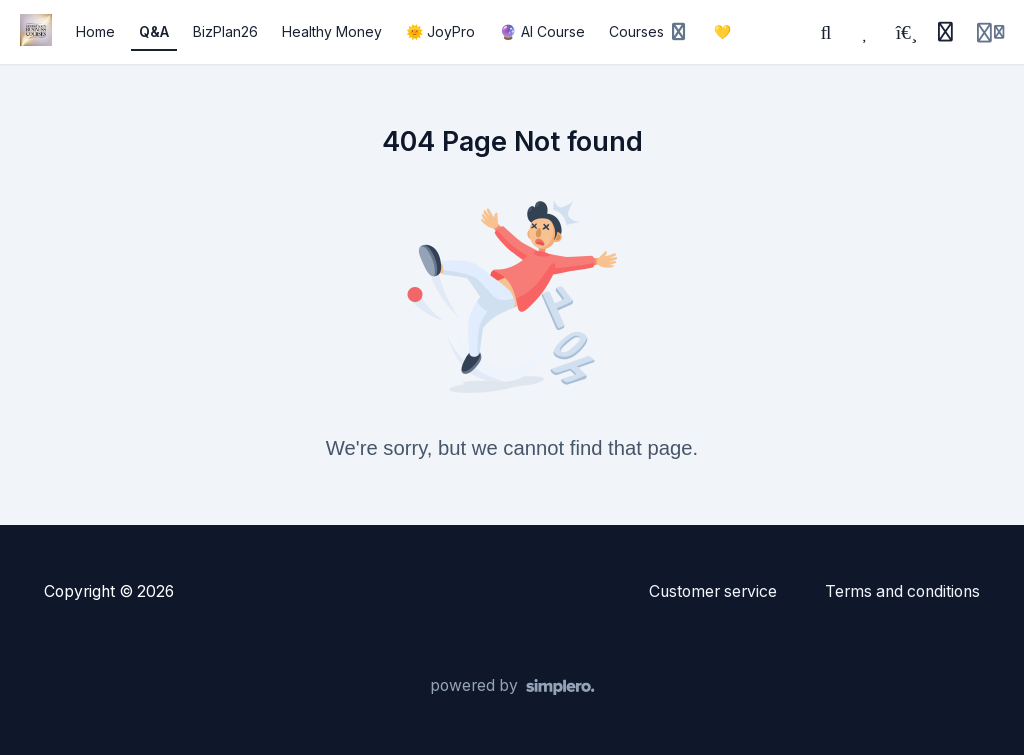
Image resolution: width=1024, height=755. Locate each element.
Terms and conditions (902, 591)
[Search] (826, 32)
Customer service (713, 591)
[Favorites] (866, 32)
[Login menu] (990, 32)
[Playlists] (906, 32)
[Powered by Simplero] (512, 687)
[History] (945, 32)
